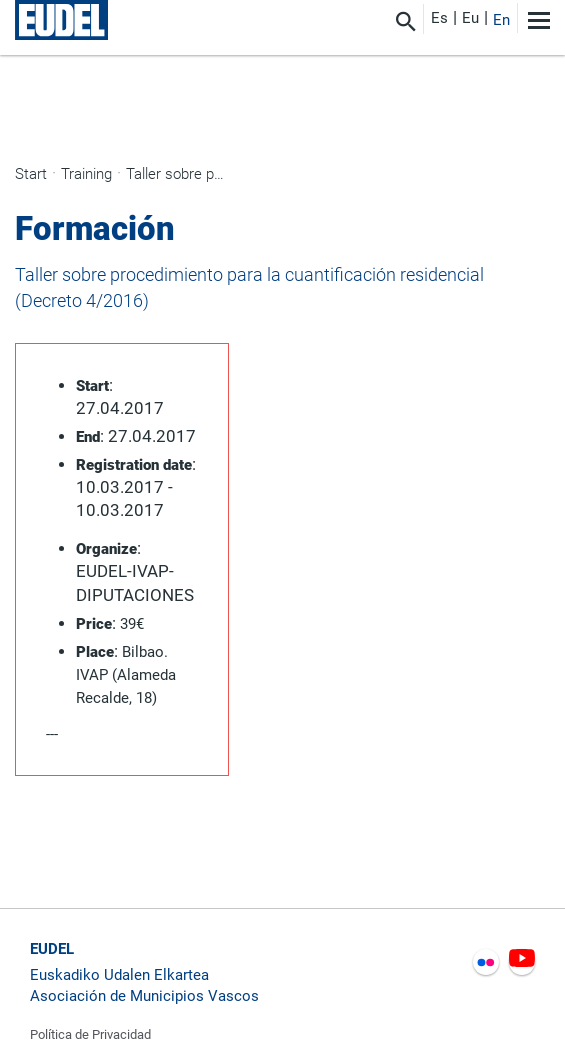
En (501, 20)
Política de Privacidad (90, 1034)
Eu (470, 18)
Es (439, 18)
